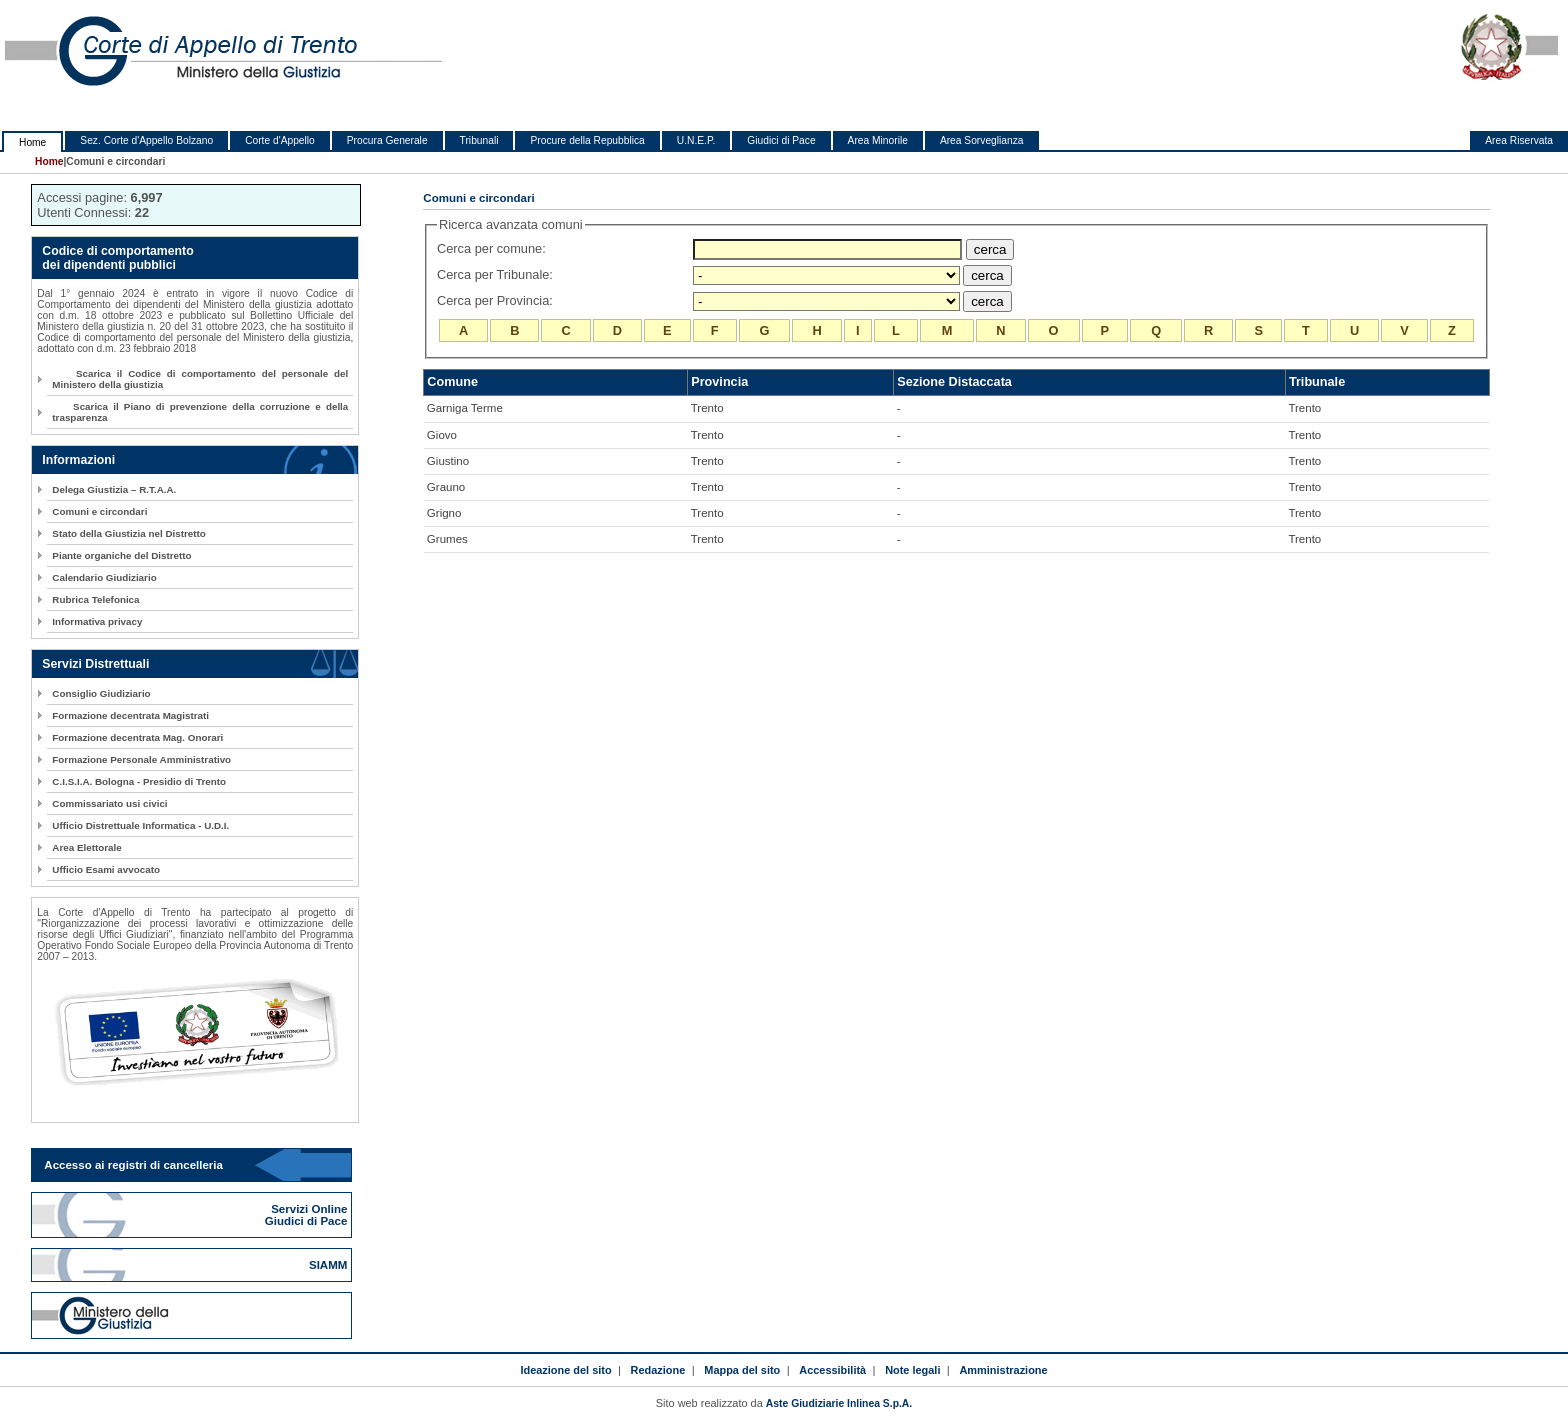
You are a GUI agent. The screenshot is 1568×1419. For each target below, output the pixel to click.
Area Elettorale (86, 847)
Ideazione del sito (565, 1370)
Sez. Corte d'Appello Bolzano (146, 140)
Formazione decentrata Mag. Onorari (137, 737)
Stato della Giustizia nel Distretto (128, 533)
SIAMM (330, 1265)
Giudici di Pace (781, 140)
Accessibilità (832, 1370)
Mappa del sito (742, 1370)
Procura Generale (387, 140)
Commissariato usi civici (109, 803)
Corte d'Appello (280, 140)
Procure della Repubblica (587, 140)
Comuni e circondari (99, 511)
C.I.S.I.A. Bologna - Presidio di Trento (139, 781)
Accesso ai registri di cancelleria (133, 1165)
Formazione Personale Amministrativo (141, 759)
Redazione (658, 1370)
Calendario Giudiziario (104, 577)
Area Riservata (1519, 140)
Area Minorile (878, 140)
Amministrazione (1003, 1370)
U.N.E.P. (696, 140)
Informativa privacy (97, 621)
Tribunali (479, 140)
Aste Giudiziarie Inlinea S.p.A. (839, 1403)
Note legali (912, 1370)
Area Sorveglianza (982, 140)
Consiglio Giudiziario (101, 693)
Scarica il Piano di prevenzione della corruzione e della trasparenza (200, 412)
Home (32, 142)
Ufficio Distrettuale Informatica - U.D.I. (140, 825)
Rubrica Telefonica (95, 599)
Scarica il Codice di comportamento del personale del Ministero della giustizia (200, 379)
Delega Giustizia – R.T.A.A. (114, 489)
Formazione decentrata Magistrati (130, 715)
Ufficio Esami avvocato (106, 869)
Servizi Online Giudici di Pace (308, 1215)
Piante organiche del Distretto (121, 555)
